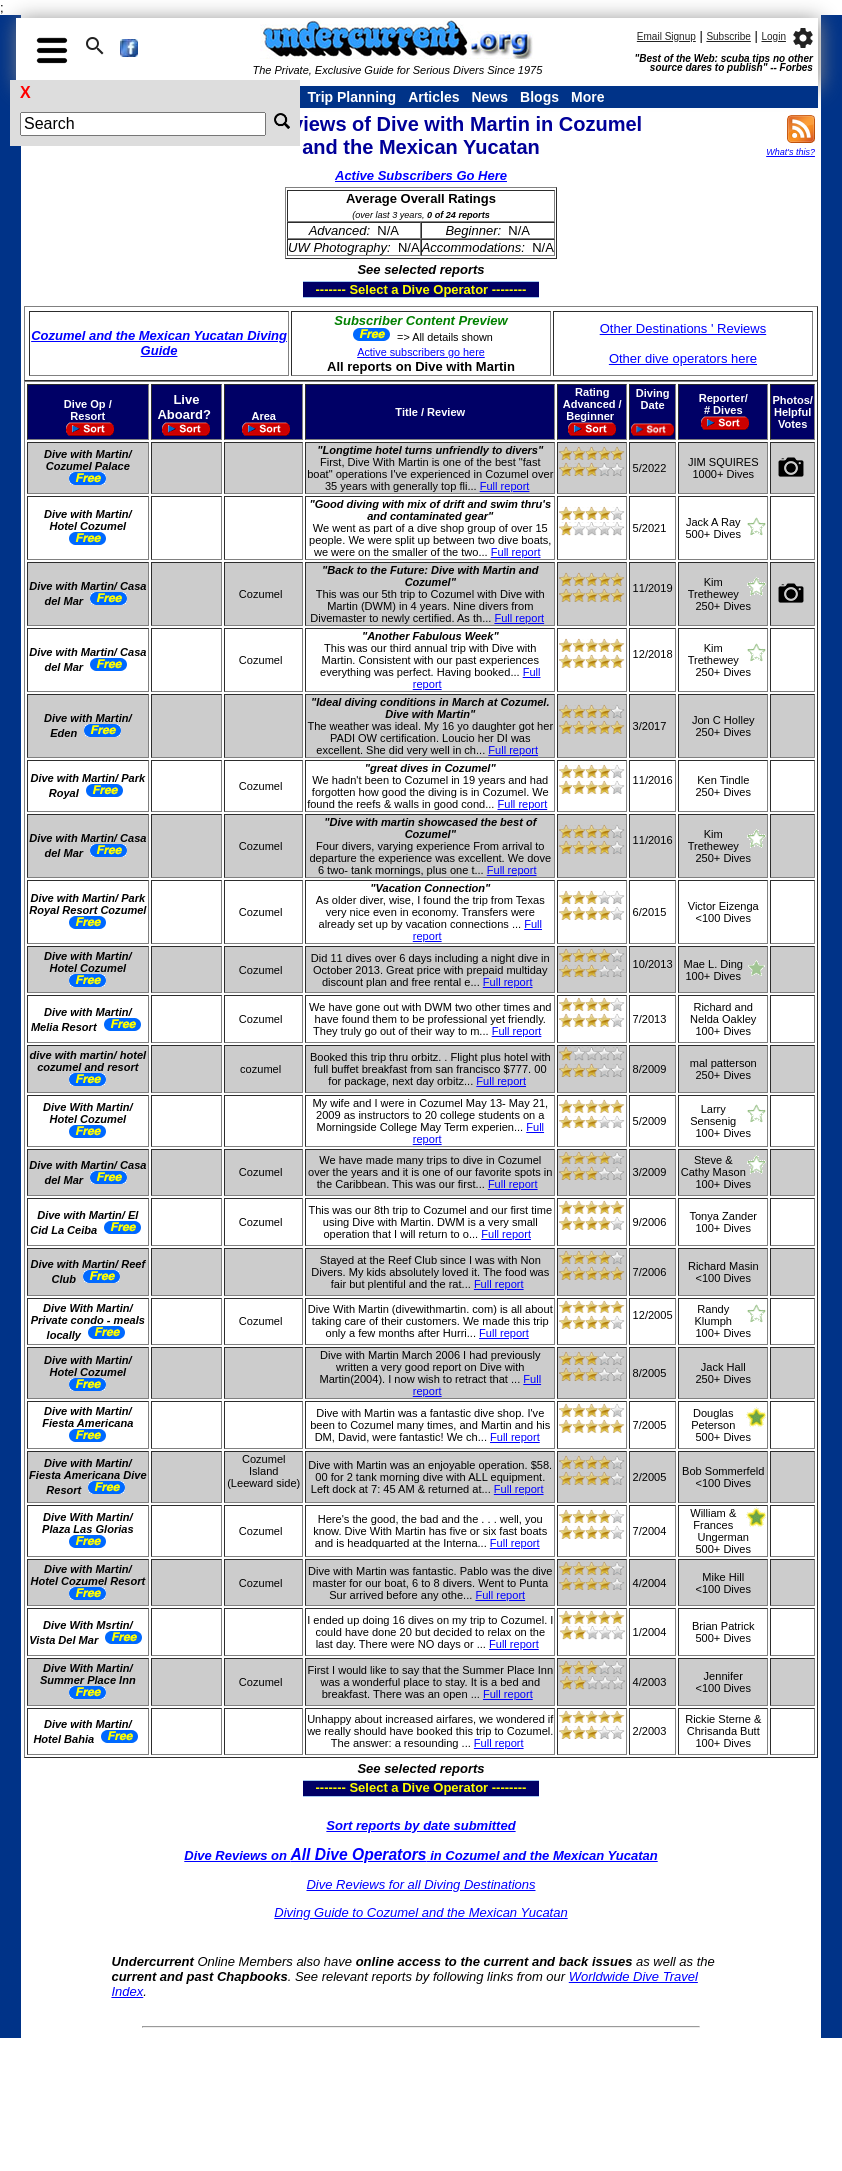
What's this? (790, 152)
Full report (505, 486)
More (587, 97)
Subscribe (728, 36)
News (490, 97)
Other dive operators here (683, 358)
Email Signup (666, 36)
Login (773, 36)
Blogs (539, 97)
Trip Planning (351, 97)
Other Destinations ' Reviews (683, 328)
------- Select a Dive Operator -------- (323, 289)
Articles (433, 97)
